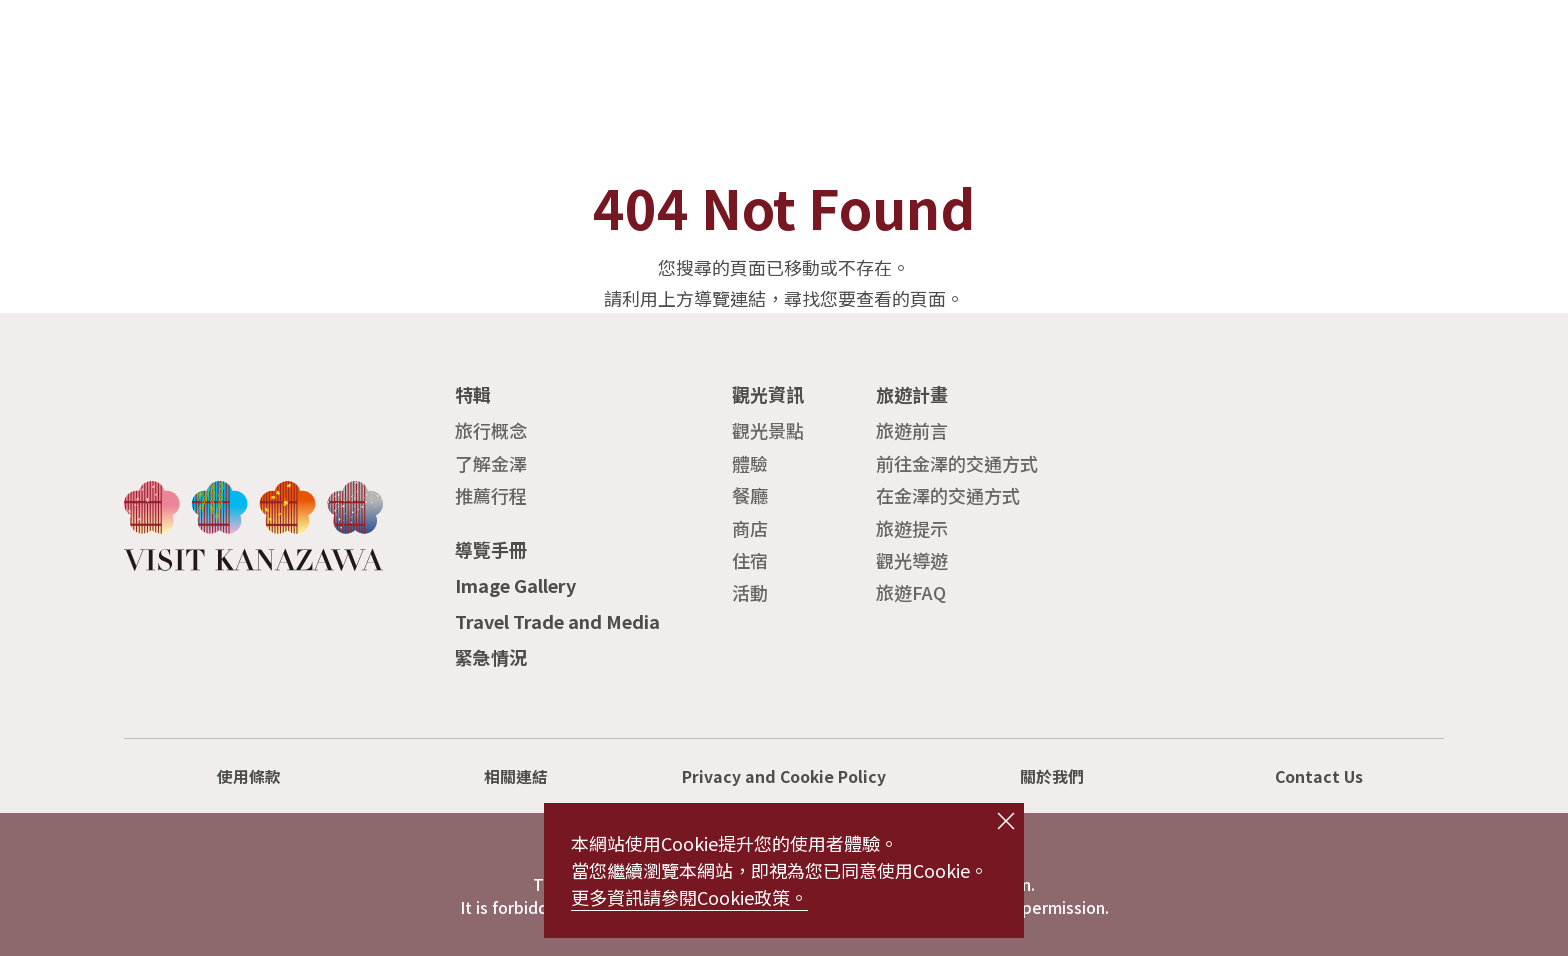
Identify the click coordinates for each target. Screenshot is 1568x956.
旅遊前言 (912, 430)
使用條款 (249, 776)
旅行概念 (491, 430)
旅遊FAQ (911, 592)
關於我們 (1052, 776)
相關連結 (516, 776)
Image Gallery (515, 585)
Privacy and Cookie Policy (784, 776)
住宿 (750, 560)
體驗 (750, 463)
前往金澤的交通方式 (957, 463)
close (1006, 821)
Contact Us (1319, 776)
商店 (750, 528)
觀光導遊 (912, 560)
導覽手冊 (491, 549)
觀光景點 (768, 430)
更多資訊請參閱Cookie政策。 (689, 897)
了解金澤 (491, 463)
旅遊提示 (912, 528)
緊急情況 (491, 657)
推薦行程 (491, 495)
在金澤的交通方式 (948, 495)
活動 (750, 592)
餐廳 (750, 495)
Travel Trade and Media (557, 621)
